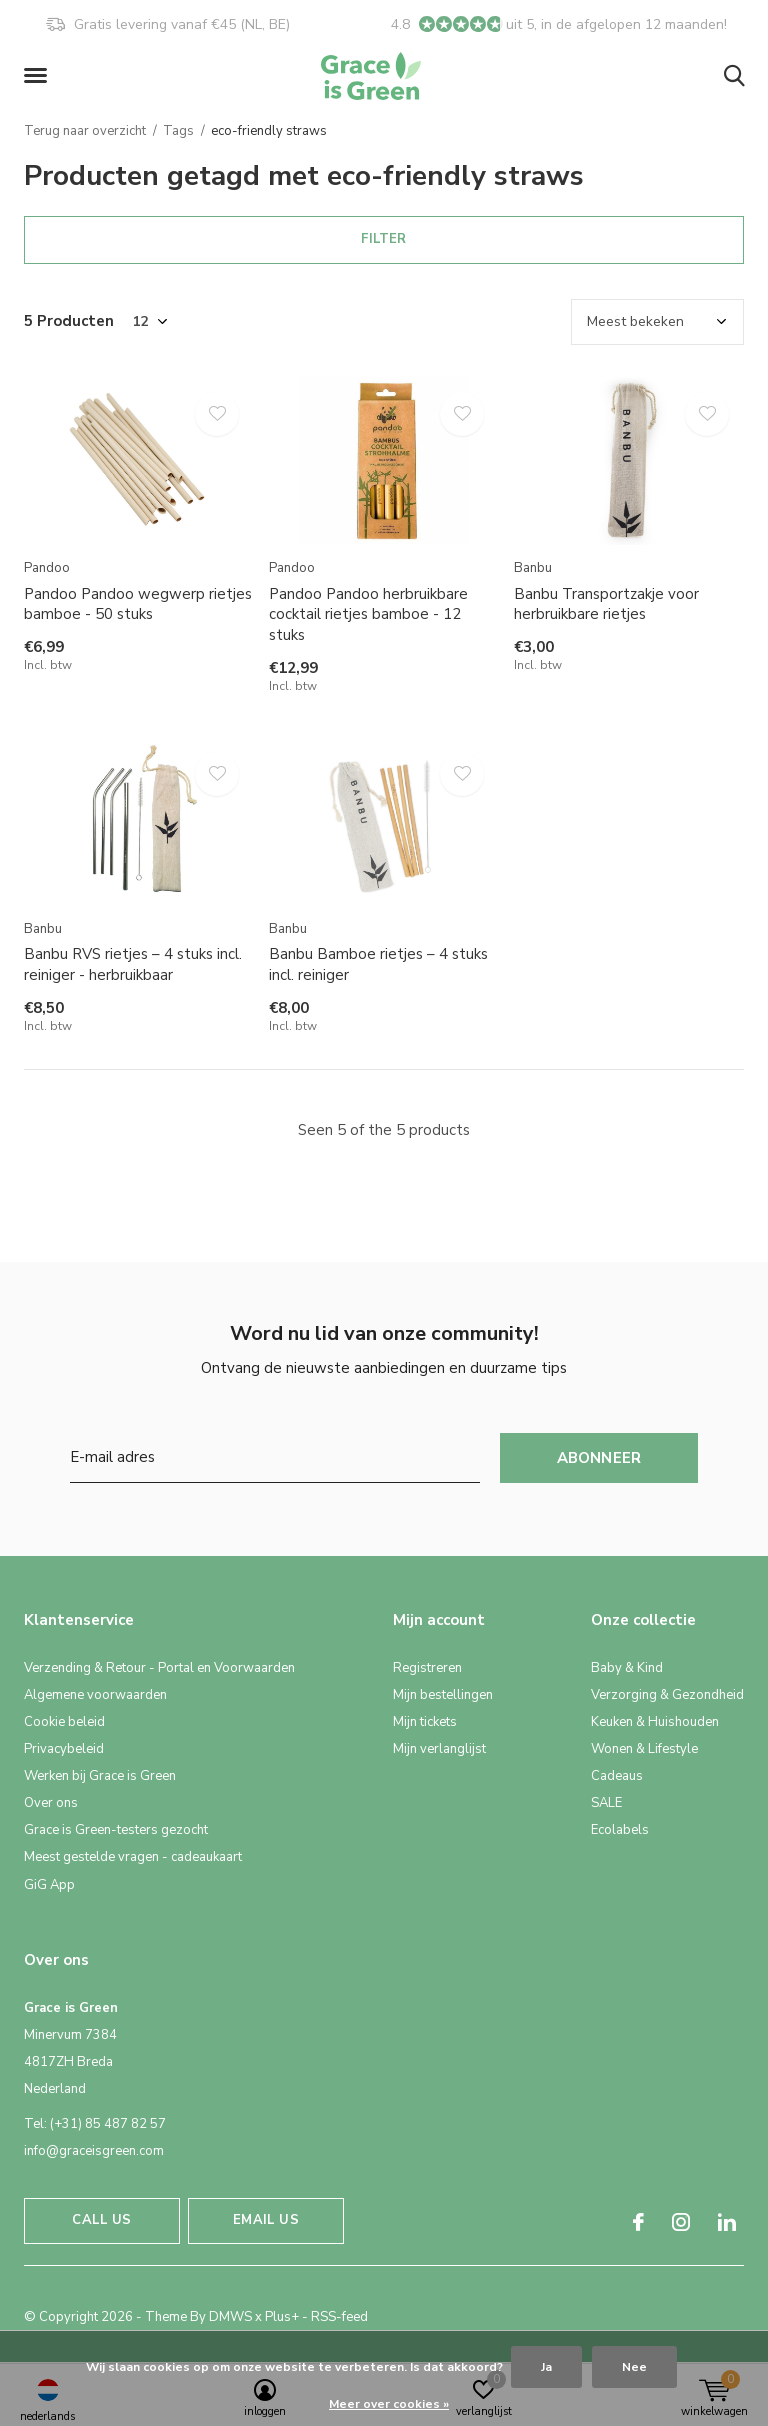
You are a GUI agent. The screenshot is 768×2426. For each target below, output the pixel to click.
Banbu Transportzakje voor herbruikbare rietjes (606, 604)
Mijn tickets (425, 1722)
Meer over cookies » (389, 2404)
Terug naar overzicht (85, 131)
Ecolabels (620, 1830)
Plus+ (282, 2317)
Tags (178, 131)
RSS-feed (339, 2317)
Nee (634, 2367)
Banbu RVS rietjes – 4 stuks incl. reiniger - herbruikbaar (133, 964)
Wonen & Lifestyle (644, 1749)
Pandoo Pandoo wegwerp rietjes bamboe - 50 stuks (138, 604)
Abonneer (599, 1458)
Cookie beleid (64, 1722)
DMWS (230, 2317)
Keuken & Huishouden (655, 1722)
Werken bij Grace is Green (100, 1776)
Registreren (427, 1668)
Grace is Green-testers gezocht (116, 1830)
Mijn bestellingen (443, 1695)
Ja (546, 2367)
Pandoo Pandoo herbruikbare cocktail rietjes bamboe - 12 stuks (368, 615)
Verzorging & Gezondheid (667, 1695)
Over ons (51, 1803)
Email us (265, 2220)
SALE (606, 1803)
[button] (39, 76)
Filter (383, 239)
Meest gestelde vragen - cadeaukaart (133, 1857)
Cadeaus (617, 1776)
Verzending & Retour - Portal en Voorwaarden (159, 1668)
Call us (101, 2220)
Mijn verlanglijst (439, 1749)
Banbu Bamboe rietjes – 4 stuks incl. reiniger (378, 964)
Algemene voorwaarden (95, 1695)
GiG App (49, 1885)
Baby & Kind (627, 1668)
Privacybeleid (64, 1749)
